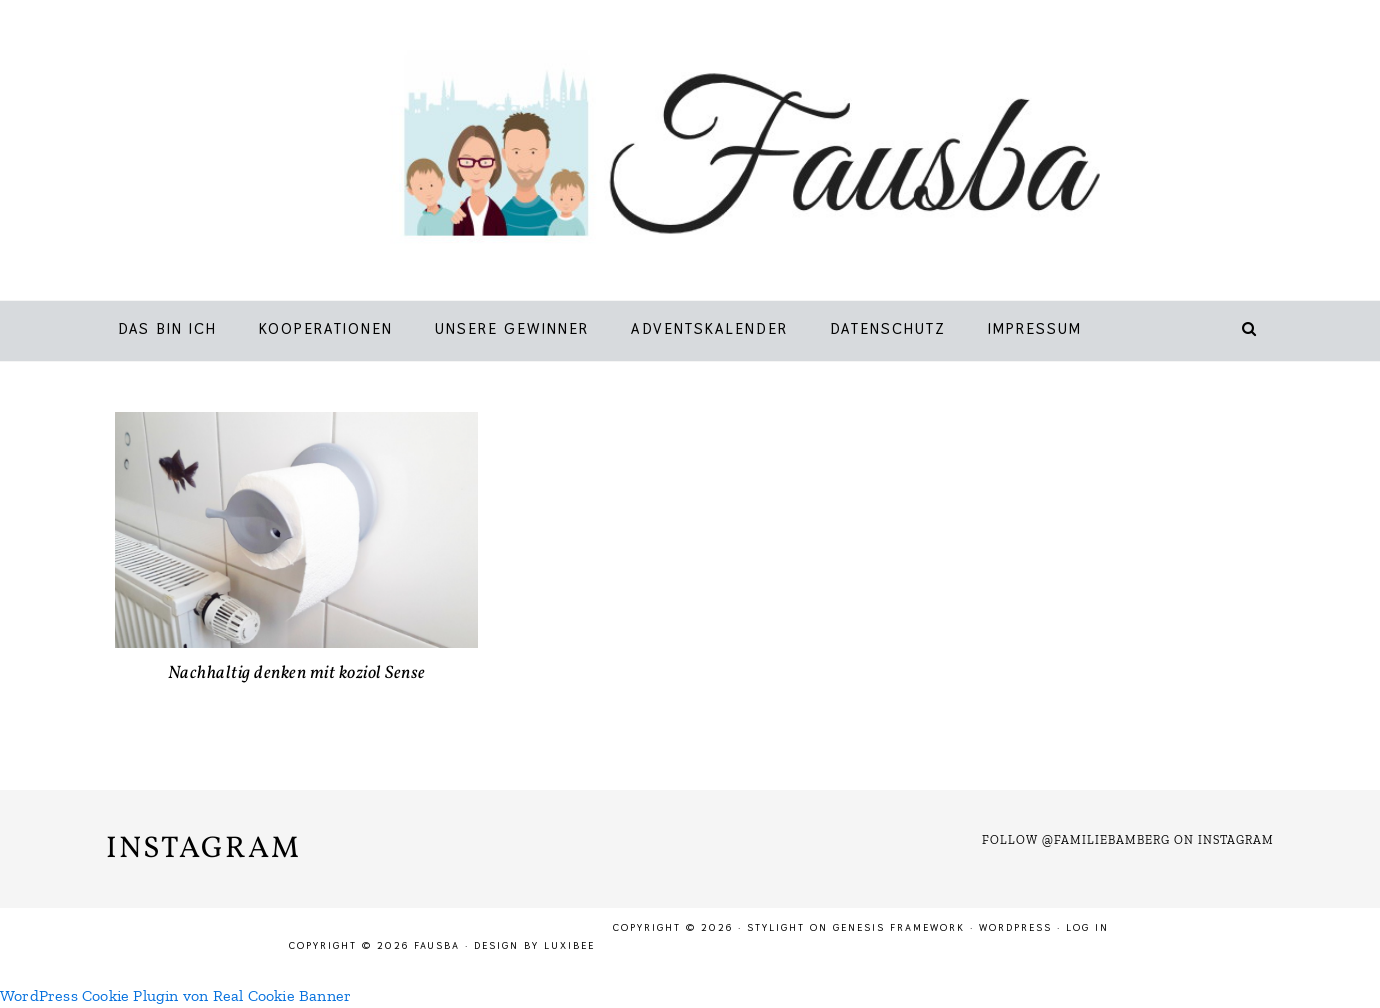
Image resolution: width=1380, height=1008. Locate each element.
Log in (1087, 927)
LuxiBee (569, 945)
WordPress (1015, 927)
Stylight (776, 927)
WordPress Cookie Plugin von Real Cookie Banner (175, 995)
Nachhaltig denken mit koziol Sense (297, 673)
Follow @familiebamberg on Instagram (1128, 840)
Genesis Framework (899, 927)
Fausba (719, 155)
